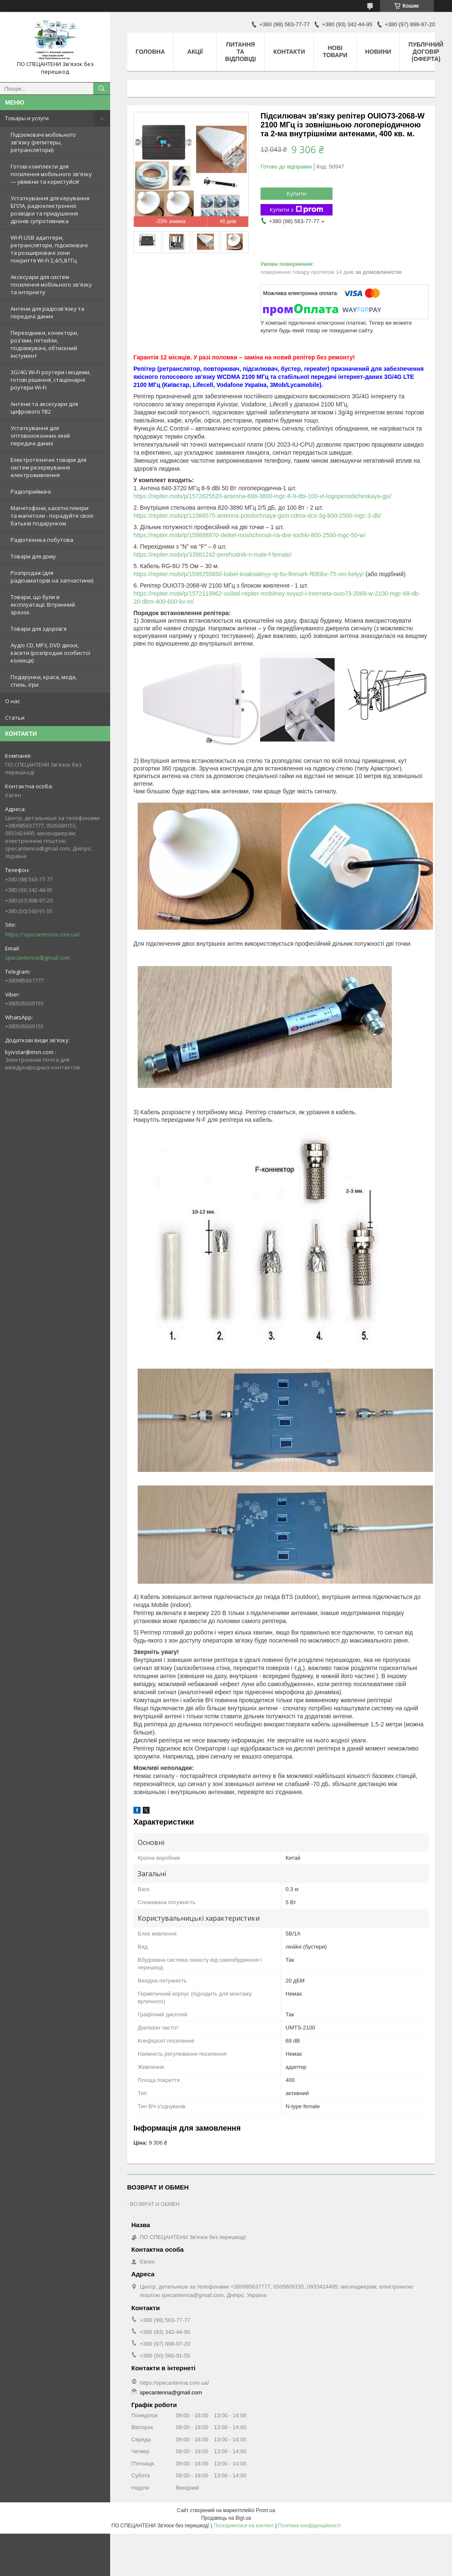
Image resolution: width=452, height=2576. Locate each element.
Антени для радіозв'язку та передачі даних (47, 312)
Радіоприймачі (31, 491)
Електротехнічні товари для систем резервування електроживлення (48, 467)
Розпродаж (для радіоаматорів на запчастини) (52, 576)
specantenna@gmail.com (37, 957)
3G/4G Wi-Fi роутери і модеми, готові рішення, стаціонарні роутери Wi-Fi (51, 379)
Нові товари (335, 51)
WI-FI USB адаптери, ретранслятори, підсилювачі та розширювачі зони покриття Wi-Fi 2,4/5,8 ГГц (49, 249)
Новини (378, 51)
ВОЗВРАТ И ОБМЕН (155, 2204)
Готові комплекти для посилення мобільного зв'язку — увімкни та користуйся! (51, 174)
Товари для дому (33, 556)
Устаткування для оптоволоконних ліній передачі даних (40, 435)
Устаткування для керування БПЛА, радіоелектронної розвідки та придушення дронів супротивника (50, 209)
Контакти (289, 51)
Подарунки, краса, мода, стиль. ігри (44, 680)
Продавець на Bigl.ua (226, 2518)
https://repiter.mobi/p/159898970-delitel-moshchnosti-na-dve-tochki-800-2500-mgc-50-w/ (249, 535)
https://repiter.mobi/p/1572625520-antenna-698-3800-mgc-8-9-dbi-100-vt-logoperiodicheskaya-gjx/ (262, 496)
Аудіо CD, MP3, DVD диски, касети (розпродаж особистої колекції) (50, 652)
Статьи (15, 717)
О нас (12, 701)
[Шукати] (101, 88)
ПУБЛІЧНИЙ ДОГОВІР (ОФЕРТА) (425, 51)
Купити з (296, 210)
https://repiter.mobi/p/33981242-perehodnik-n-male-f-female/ (212, 554)
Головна (150, 51)
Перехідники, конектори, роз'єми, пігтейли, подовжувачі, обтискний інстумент (44, 344)
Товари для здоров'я (39, 628)
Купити (296, 193)
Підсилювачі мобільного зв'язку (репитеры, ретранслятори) (43, 142)
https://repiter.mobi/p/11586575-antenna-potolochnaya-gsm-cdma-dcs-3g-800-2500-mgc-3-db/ (257, 515)
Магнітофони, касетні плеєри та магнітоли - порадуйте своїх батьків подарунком (52, 515)
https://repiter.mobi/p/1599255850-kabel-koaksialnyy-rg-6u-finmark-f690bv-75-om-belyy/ (248, 574)
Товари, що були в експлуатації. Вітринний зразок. (43, 604)
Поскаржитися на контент (244, 2526)
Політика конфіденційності (309, 2526)
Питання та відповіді (240, 51)
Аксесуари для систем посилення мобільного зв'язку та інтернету (51, 284)
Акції (195, 51)
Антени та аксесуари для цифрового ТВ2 (44, 407)
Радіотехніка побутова (42, 540)
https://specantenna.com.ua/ (42, 934)
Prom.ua (265, 2510)
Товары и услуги (27, 118)
